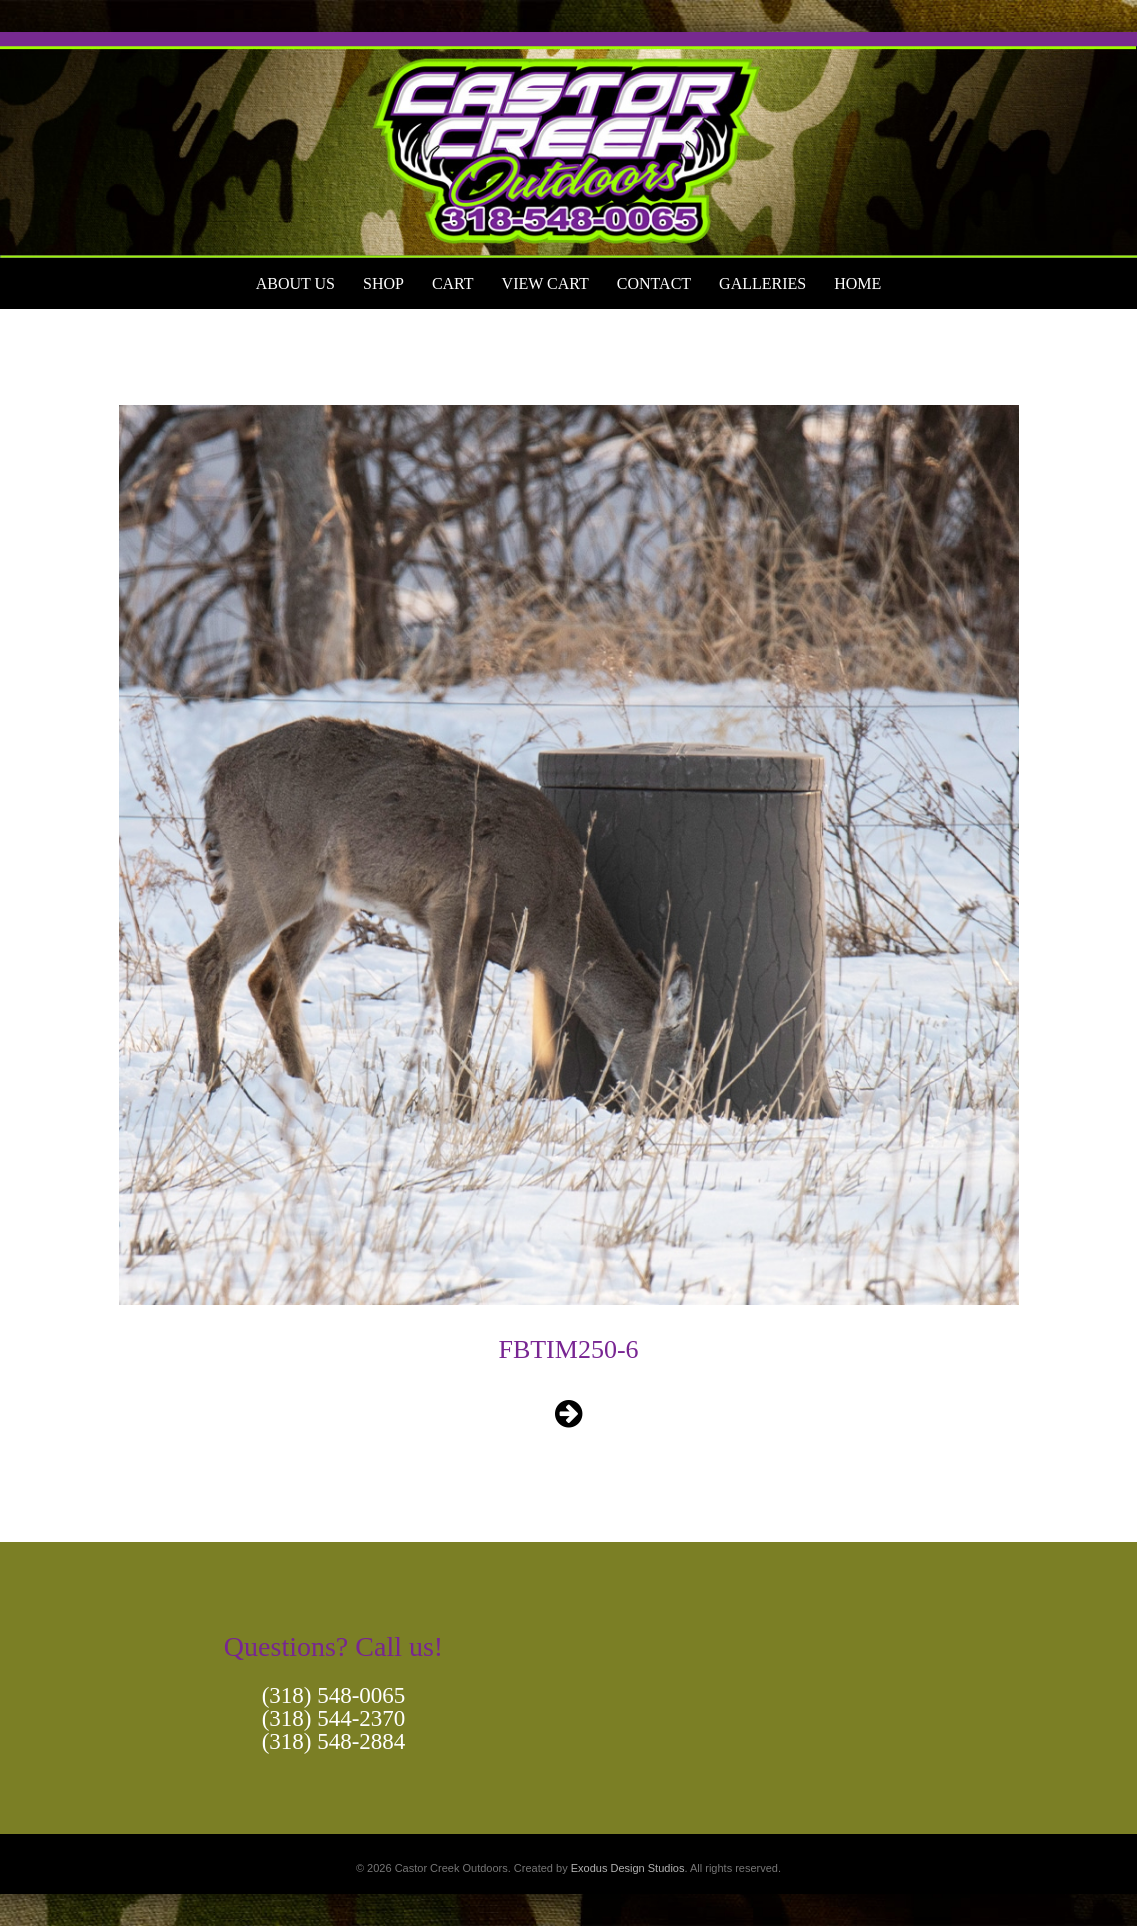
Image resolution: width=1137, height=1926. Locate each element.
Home (857, 283)
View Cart (545, 283)
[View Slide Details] (568, 145)
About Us (295, 283)
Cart (453, 283)
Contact (654, 283)
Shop (383, 283)
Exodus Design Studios (628, 1868)
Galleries (762, 283)
